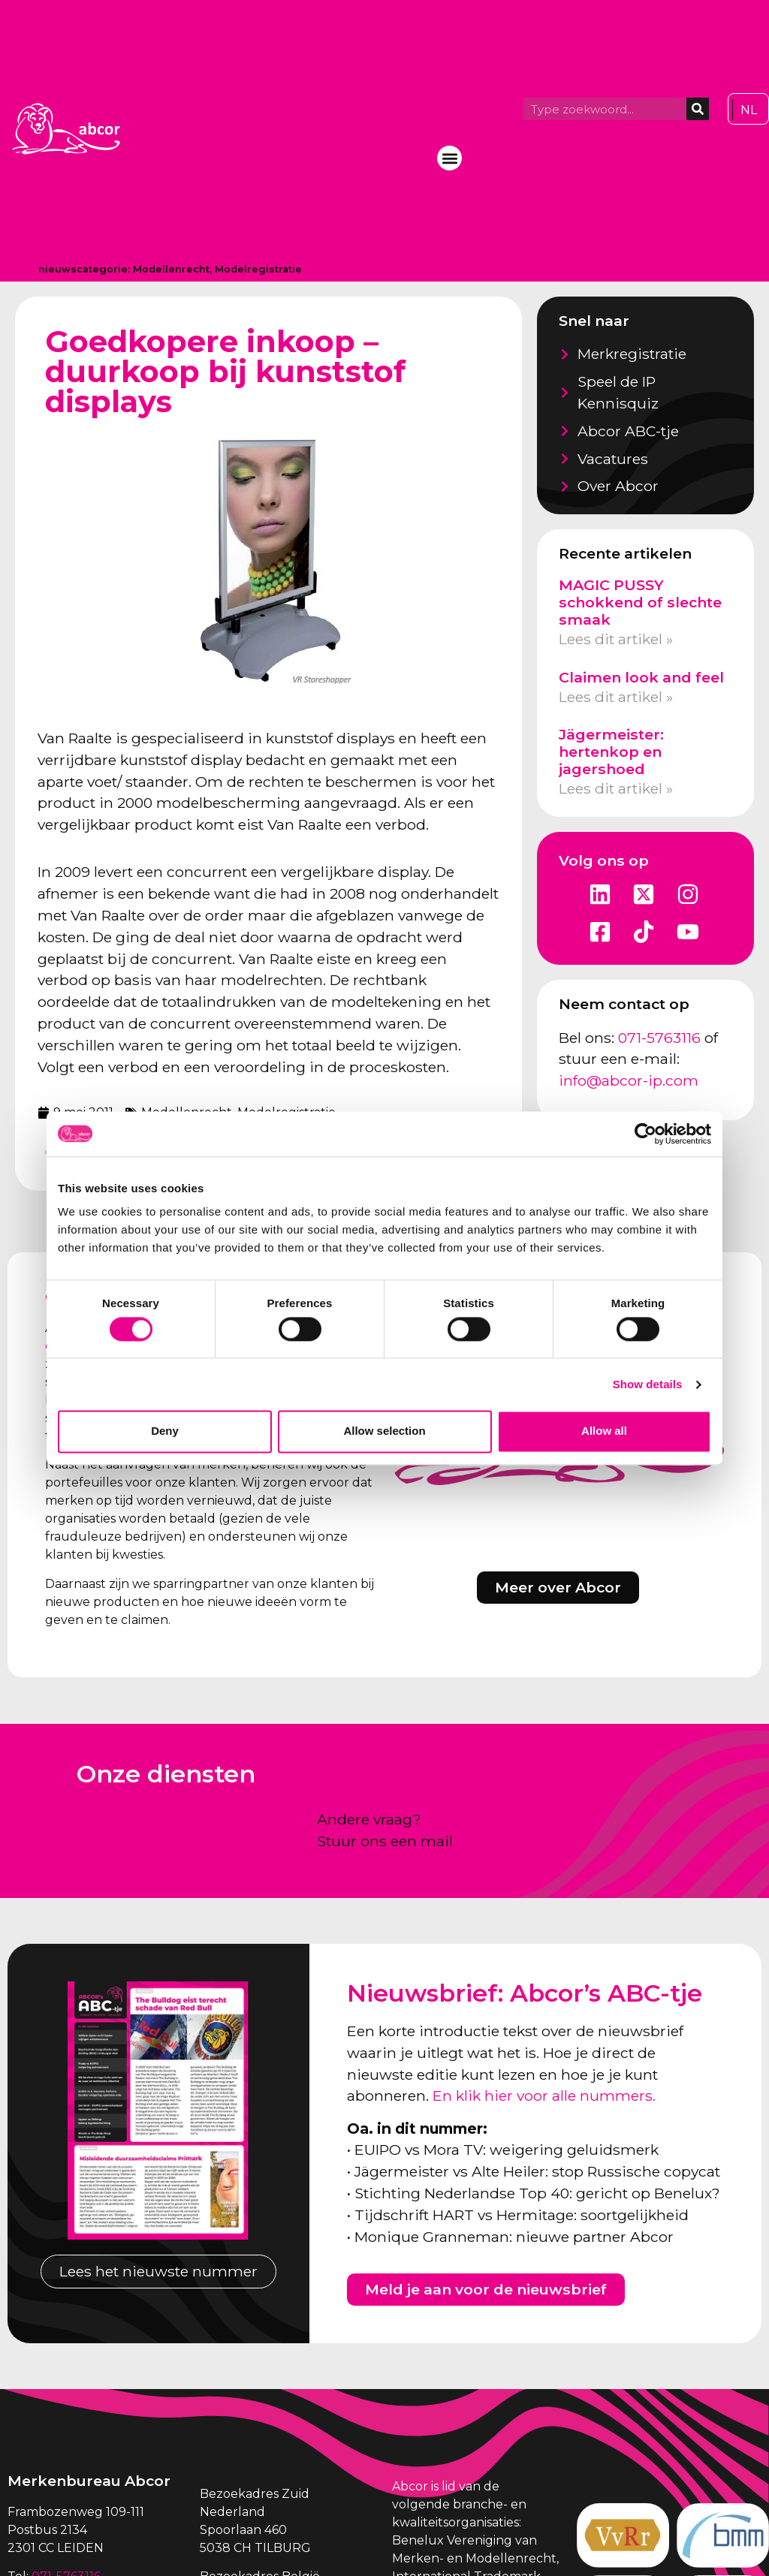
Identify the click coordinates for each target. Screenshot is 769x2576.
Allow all (604, 1431)
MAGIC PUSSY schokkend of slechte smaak (640, 602)
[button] (449, 158)
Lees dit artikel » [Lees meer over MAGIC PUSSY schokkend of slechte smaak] (616, 639)
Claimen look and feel (641, 677)
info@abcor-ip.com (628, 1080)
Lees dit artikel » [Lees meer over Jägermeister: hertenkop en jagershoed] (616, 788)
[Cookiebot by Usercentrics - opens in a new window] (645, 1133)
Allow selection (384, 1431)
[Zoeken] (697, 109)
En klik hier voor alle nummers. (544, 2095)
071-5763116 (659, 1038)
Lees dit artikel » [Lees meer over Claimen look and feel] (616, 697)
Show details (648, 1384)
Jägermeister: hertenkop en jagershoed (611, 751)
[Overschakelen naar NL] (748, 110)
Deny (165, 1431)
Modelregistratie (258, 269)
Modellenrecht (171, 269)
